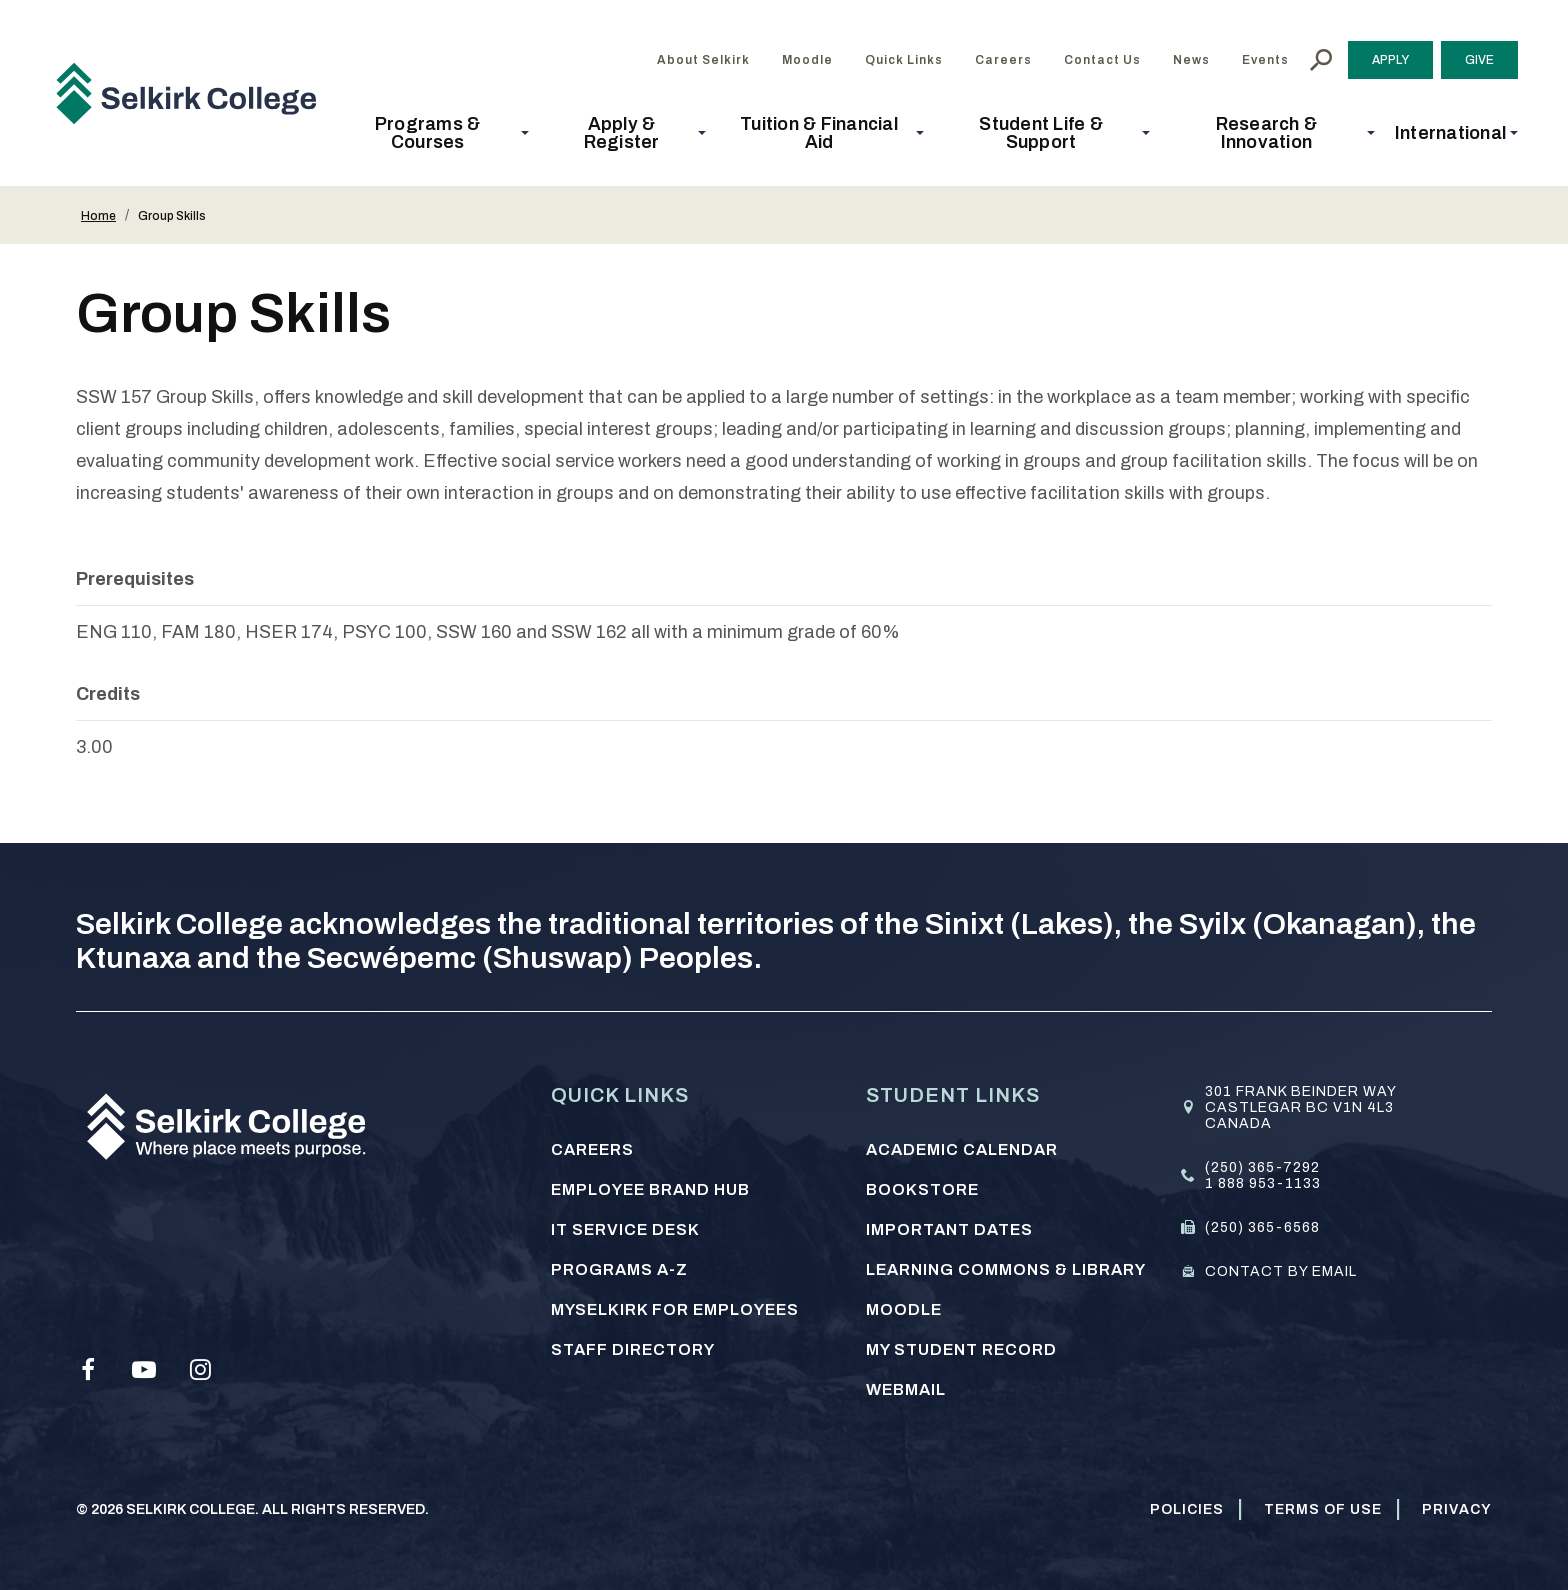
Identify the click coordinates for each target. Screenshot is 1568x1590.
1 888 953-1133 (1263, 1183)
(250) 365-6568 (1262, 1227)
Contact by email (1281, 1271)
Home (98, 216)
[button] (433, 133)
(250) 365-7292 (1262, 1167)
